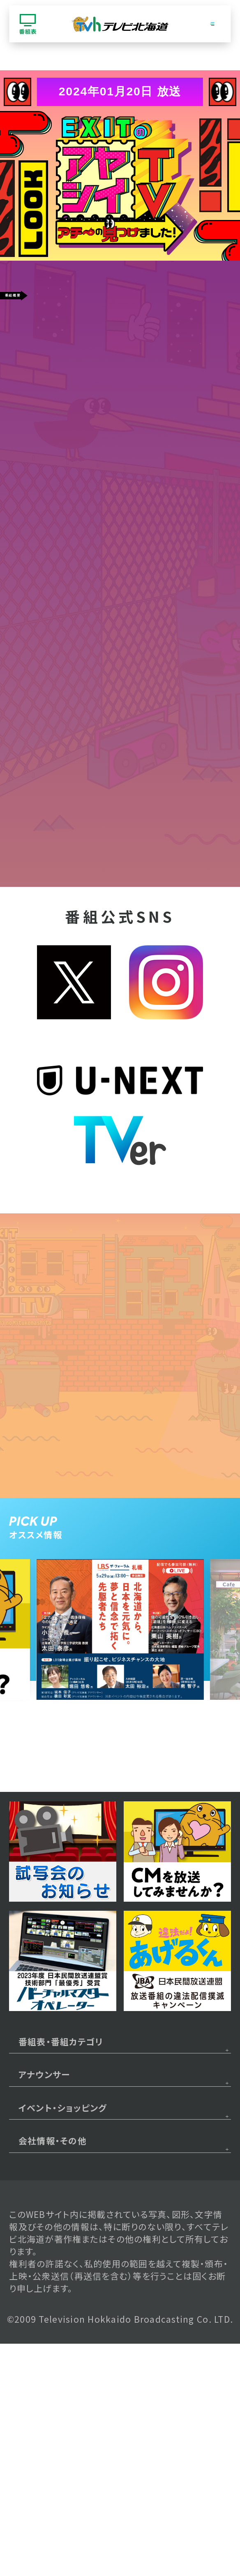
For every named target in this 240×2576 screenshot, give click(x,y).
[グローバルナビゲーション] (212, 23)
